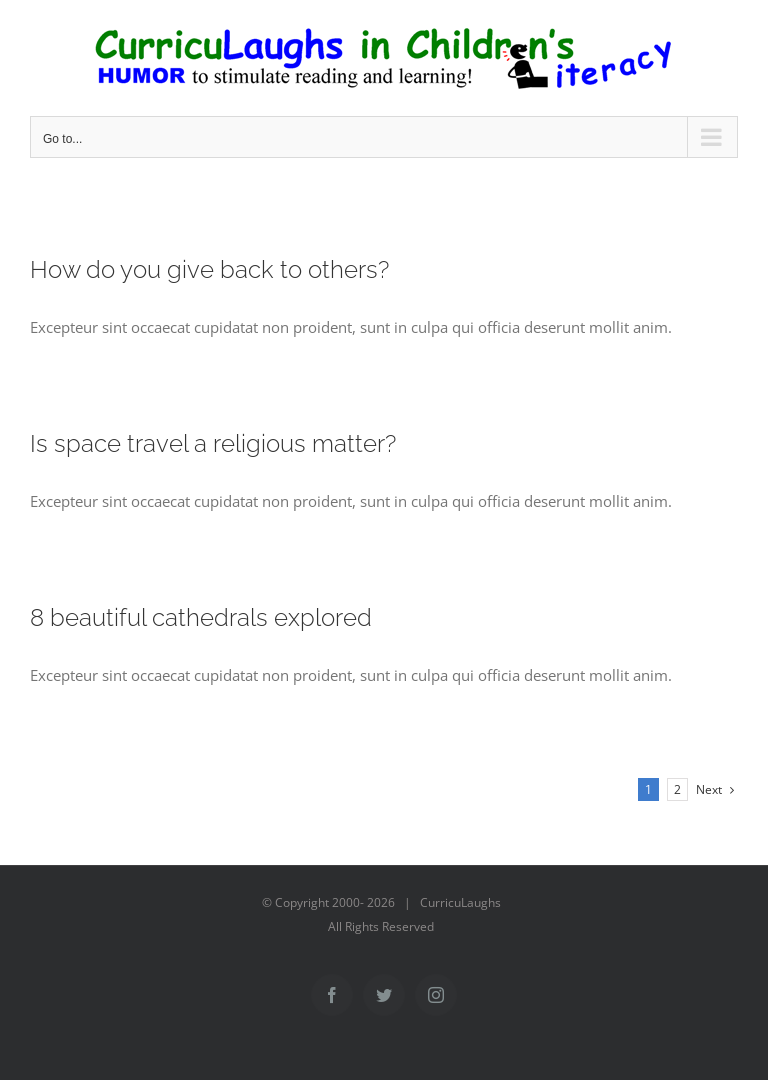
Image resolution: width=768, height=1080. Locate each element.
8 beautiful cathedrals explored (201, 617)
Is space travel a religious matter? (213, 443)
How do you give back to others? (209, 269)
